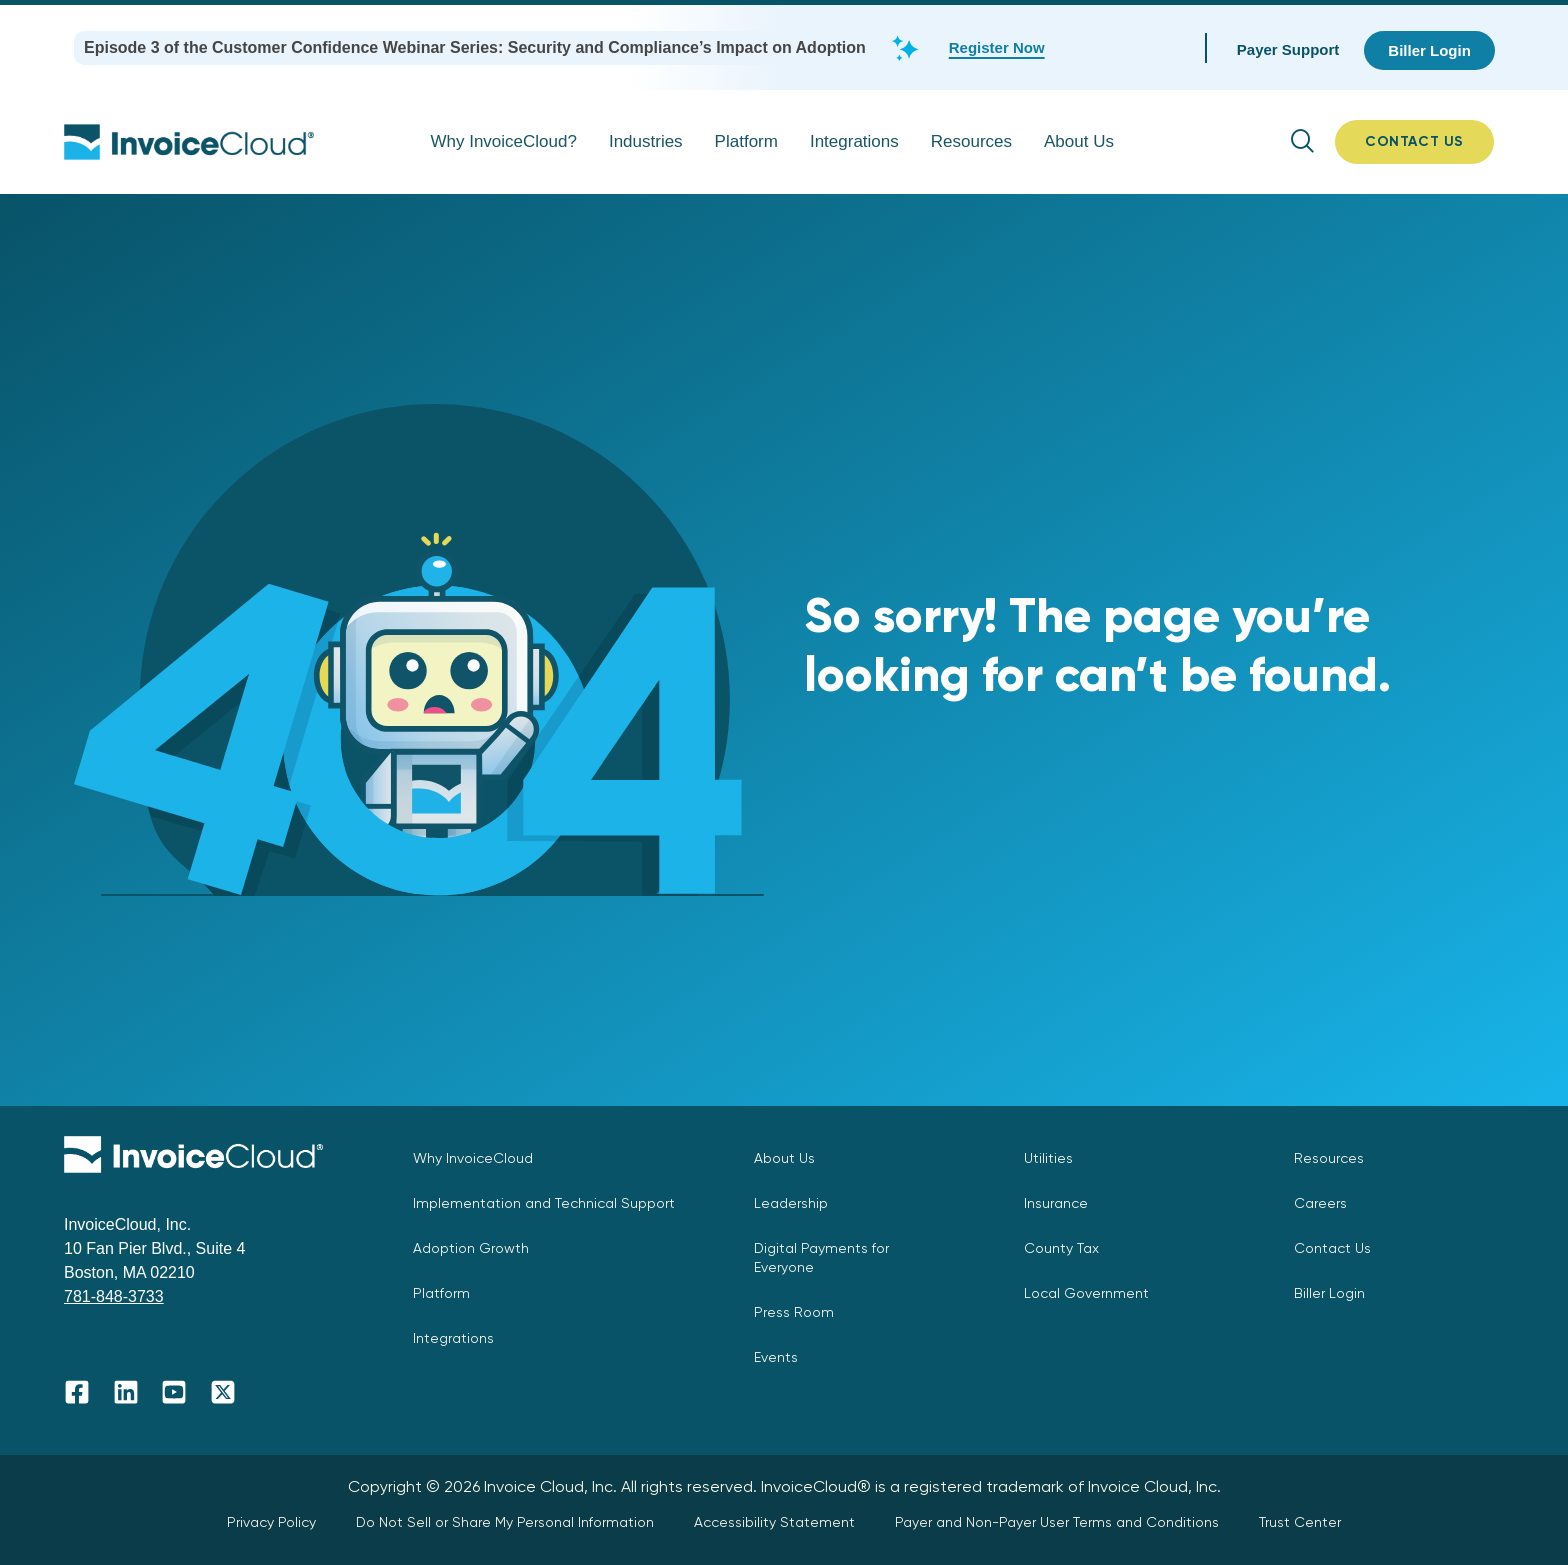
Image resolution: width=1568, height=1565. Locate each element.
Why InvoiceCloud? (503, 141)
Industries (646, 141)
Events (776, 1357)
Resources (971, 141)
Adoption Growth (471, 1248)
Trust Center (1300, 1522)
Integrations (854, 141)
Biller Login (1329, 1293)
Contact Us (1332, 1248)
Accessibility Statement (774, 1522)
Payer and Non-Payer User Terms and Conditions (1057, 1522)
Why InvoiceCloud (473, 1158)
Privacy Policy (271, 1522)
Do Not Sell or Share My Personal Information (505, 1522)
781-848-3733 (114, 1296)
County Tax (1061, 1248)
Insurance (1056, 1203)
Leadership (791, 1203)
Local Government (1086, 1293)
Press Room (794, 1312)
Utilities (1048, 1158)
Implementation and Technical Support (544, 1203)
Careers (1320, 1203)
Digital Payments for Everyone (821, 1257)
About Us (1079, 141)
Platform (746, 141)
